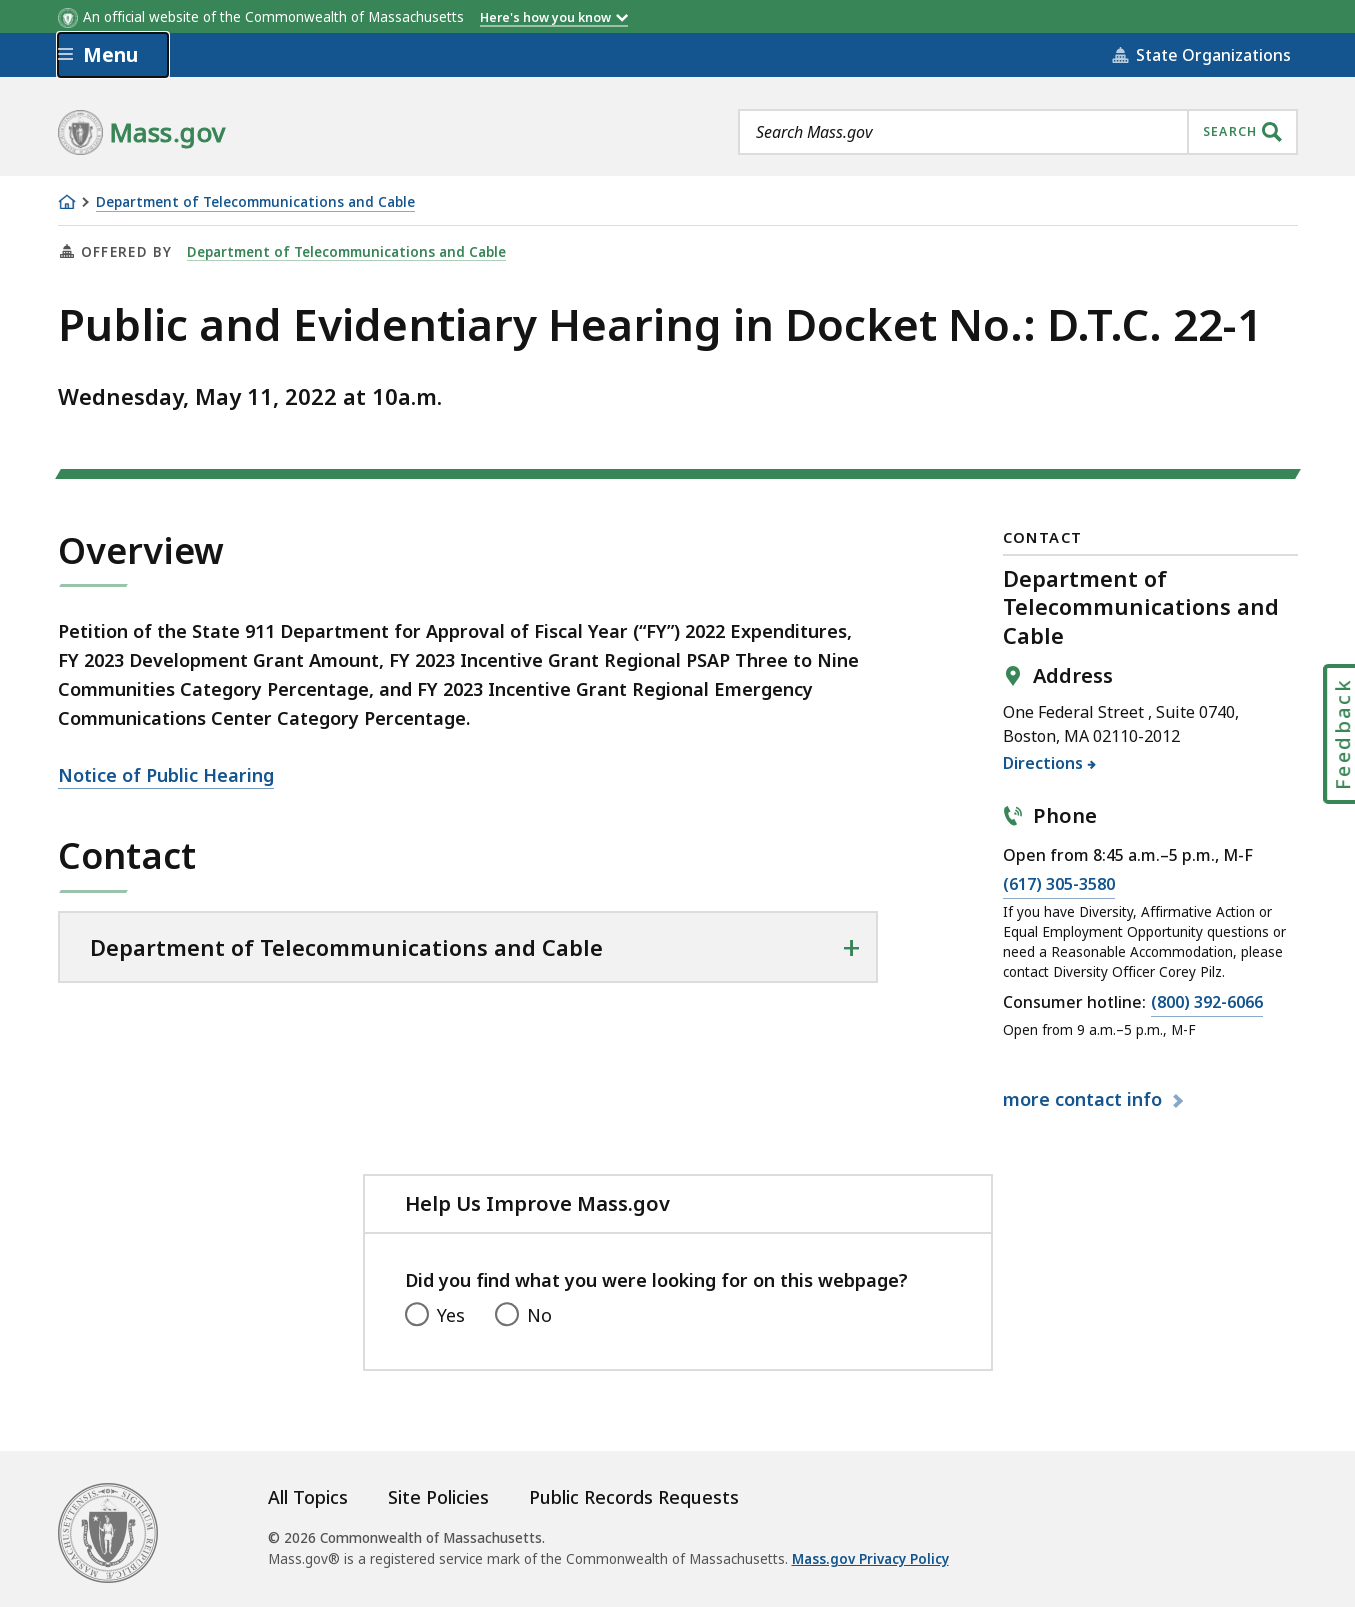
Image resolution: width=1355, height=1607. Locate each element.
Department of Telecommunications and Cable (255, 202)
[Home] (67, 202)
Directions (1043, 763)
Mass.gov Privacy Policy (870, 1559)
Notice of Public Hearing (166, 775)
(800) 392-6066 (1207, 1003)
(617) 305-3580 (1059, 885)
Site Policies (438, 1497)
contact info (1085, 1099)
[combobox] (1018, 132)
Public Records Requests (634, 1497)
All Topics (308, 1497)
